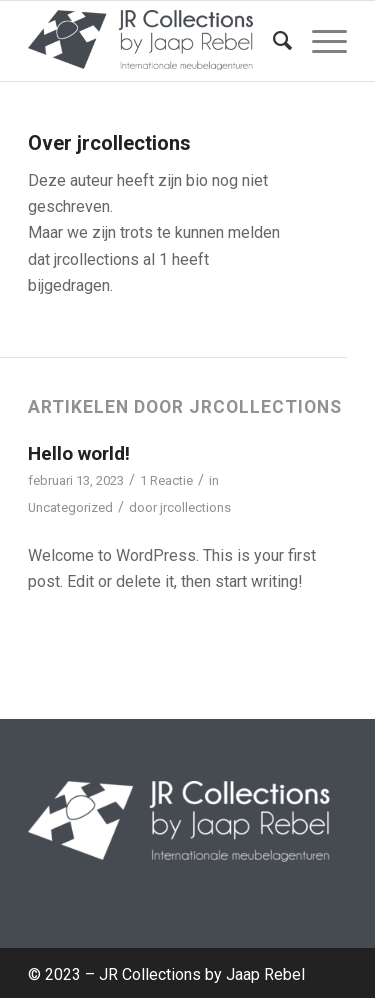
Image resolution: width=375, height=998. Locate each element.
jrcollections (195, 507)
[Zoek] (272, 41)
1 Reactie (166, 480)
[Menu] (319, 41)
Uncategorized (70, 507)
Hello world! (79, 453)
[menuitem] (272, 41)
